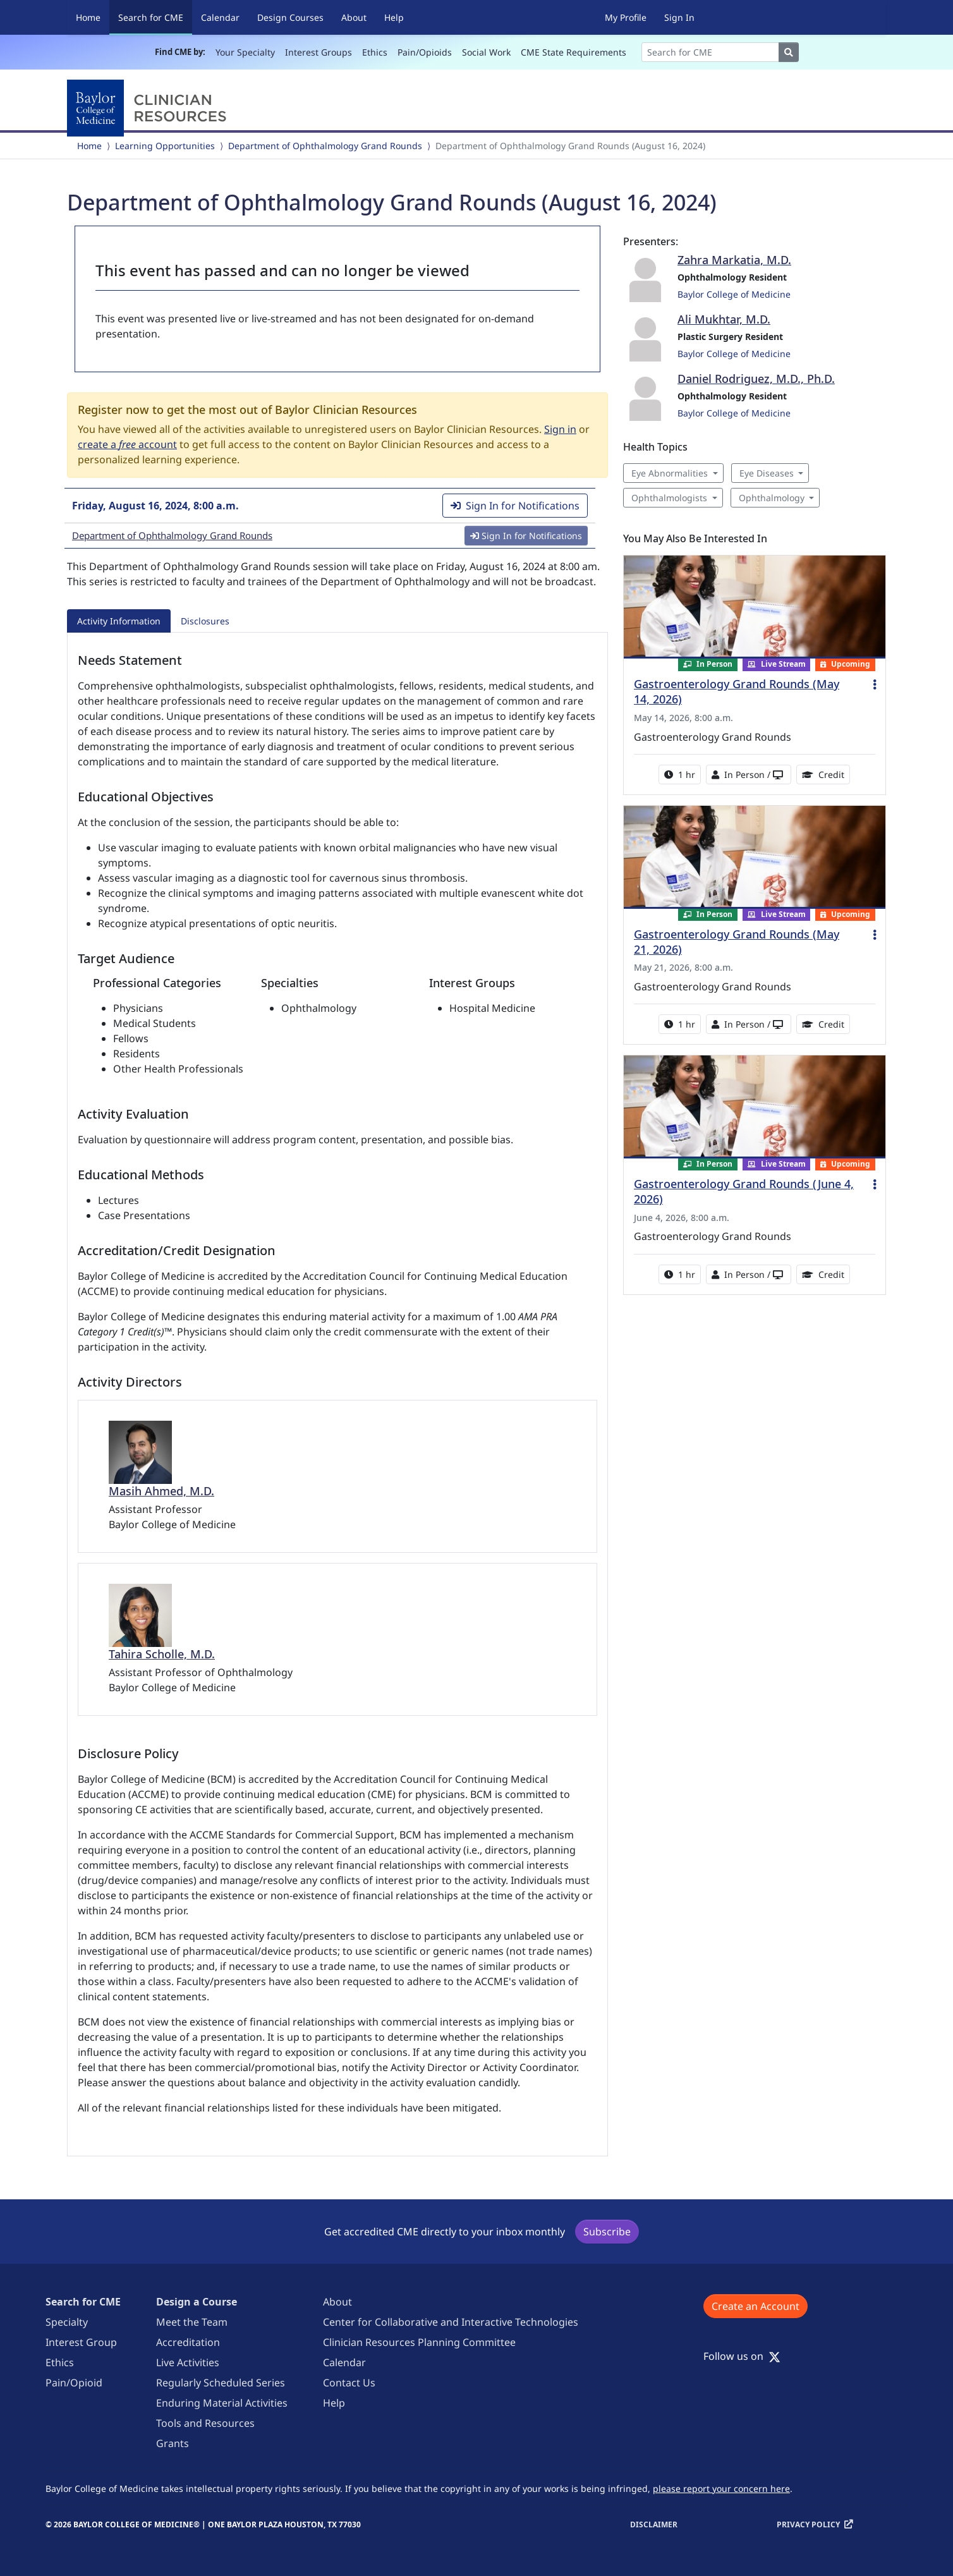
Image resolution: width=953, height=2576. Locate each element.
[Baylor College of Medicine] (149, 108)
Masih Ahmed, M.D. (161, 1490)
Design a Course (196, 2302)
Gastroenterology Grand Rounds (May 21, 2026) (736, 942)
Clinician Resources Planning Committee (419, 2342)
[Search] (710, 52)
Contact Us (349, 2383)
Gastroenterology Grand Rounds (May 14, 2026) (736, 691)
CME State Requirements (573, 52)
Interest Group (81, 2342)
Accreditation (188, 2342)
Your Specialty (245, 52)
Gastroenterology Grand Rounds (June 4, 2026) (744, 1191)
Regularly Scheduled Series (220, 2383)
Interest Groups (318, 52)
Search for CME (155, 16)
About (354, 17)
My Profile (625, 17)
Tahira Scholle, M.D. (162, 1654)
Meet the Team (192, 2322)
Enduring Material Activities (222, 2403)
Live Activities (187, 2362)
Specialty (67, 2322)
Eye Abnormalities (669, 473)
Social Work (486, 52)
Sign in (560, 429)
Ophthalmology (771, 498)
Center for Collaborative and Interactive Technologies (450, 2322)
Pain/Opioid (74, 2383)
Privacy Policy (808, 2524)
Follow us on (741, 2356)
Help (394, 17)
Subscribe (607, 2232)
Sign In (679, 17)
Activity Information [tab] (119, 621)
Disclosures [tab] (205, 621)
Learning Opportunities (165, 146)
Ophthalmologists (669, 498)
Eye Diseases (766, 473)
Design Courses (290, 17)
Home (88, 17)
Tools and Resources (205, 2423)
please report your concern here (721, 2488)
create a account (127, 444)
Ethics (374, 52)
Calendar (220, 17)
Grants (172, 2443)
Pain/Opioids (425, 52)
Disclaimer (653, 2524)
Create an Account (755, 2306)
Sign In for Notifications (515, 506)
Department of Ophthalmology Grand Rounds (325, 146)
